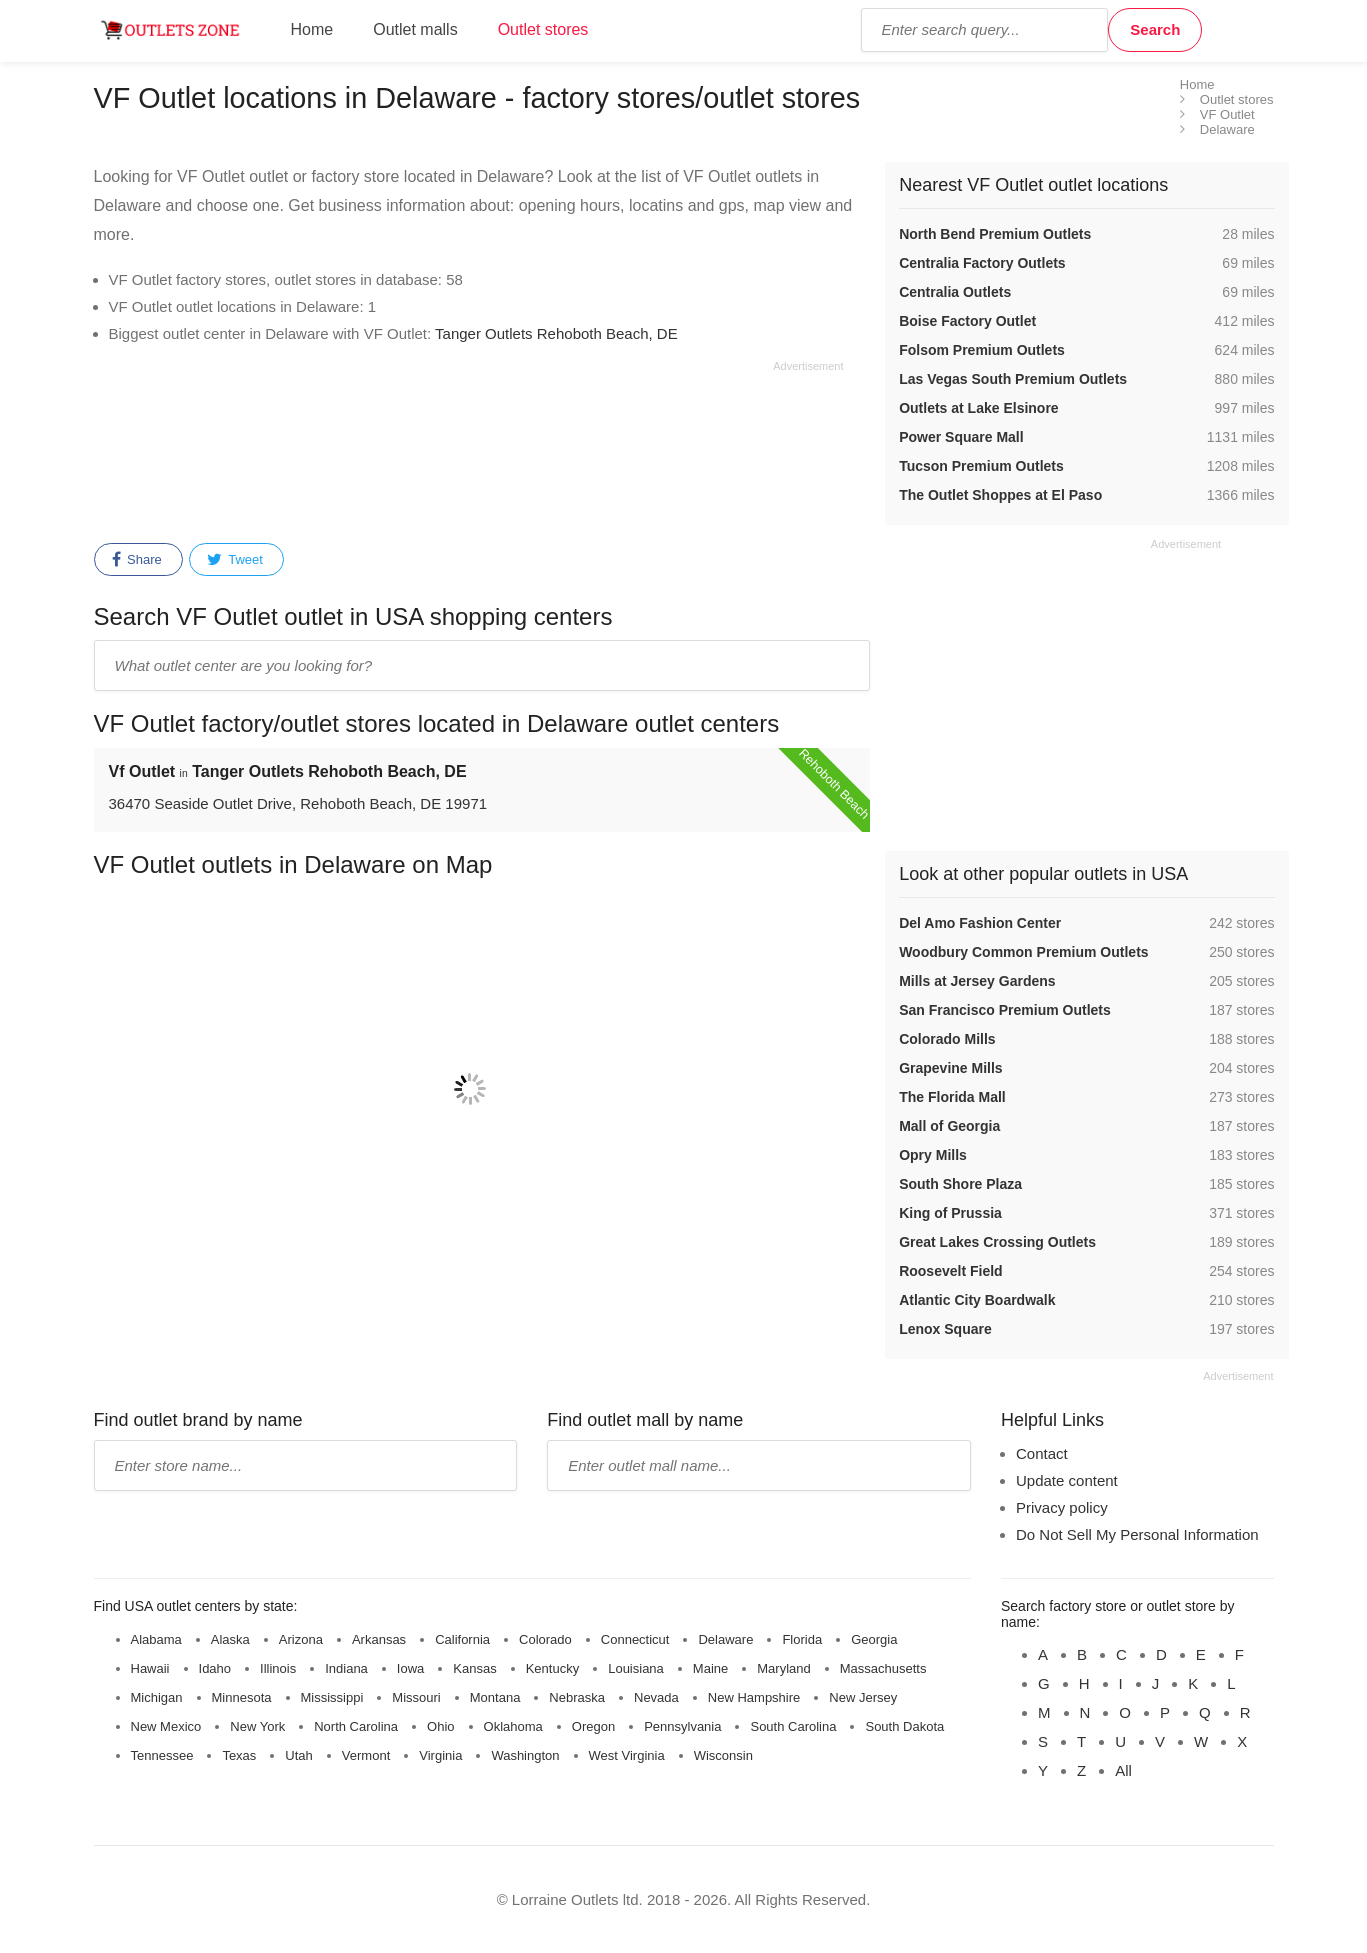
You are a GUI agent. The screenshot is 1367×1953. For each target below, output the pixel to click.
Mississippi (332, 1697)
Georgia (874, 1639)
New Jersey (863, 1697)
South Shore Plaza (960, 1184)
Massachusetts (883, 1668)
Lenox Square (945, 1329)
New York (257, 1726)
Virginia (440, 1755)
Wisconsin (723, 1755)
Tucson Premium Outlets (981, 466)
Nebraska (577, 1697)
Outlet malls (415, 29)
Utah (298, 1755)
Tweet (235, 560)
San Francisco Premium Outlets (1005, 1010)
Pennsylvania (682, 1726)
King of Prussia (950, 1213)
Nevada (656, 1697)
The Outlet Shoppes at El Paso (1000, 495)
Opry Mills (933, 1155)
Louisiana (636, 1668)
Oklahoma (513, 1726)
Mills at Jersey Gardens (977, 981)
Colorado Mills (947, 1039)
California (462, 1639)
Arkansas (379, 1639)
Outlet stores (543, 29)
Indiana (346, 1668)
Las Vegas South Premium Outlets (1013, 379)
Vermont (366, 1755)
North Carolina (356, 1726)
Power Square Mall (961, 437)
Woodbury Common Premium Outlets (1023, 952)
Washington (525, 1755)
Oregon (593, 1726)
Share (137, 560)
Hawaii (150, 1668)
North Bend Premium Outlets (995, 234)
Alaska (230, 1639)
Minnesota (242, 1697)
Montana (495, 1697)
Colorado (545, 1639)
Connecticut (635, 1639)
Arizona (301, 1639)
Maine (710, 1668)
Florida (802, 1639)
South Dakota (904, 1726)
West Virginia (627, 1755)
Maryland (783, 1668)
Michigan (157, 1697)
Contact (1042, 1453)
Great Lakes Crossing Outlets (997, 1242)
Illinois (278, 1668)
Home (312, 29)
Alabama (156, 1639)
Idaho (215, 1668)
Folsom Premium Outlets (982, 350)
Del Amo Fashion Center (980, 923)
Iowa (410, 1668)
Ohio (440, 1726)
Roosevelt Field (950, 1271)
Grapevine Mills (950, 1068)
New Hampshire (754, 1697)
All (1123, 1770)
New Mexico (166, 1726)
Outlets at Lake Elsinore (979, 408)
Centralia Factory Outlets (982, 263)
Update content (1067, 1480)
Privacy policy (1062, 1507)
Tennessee (162, 1755)
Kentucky (552, 1668)
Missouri (416, 1697)
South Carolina (793, 1726)
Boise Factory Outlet (967, 321)
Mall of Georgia (949, 1126)
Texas (239, 1755)
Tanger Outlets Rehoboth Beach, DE (556, 333)
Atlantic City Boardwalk (977, 1300)
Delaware (725, 1639)
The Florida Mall (952, 1097)
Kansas (474, 1668)
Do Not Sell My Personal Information (1137, 1534)
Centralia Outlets (955, 292)
